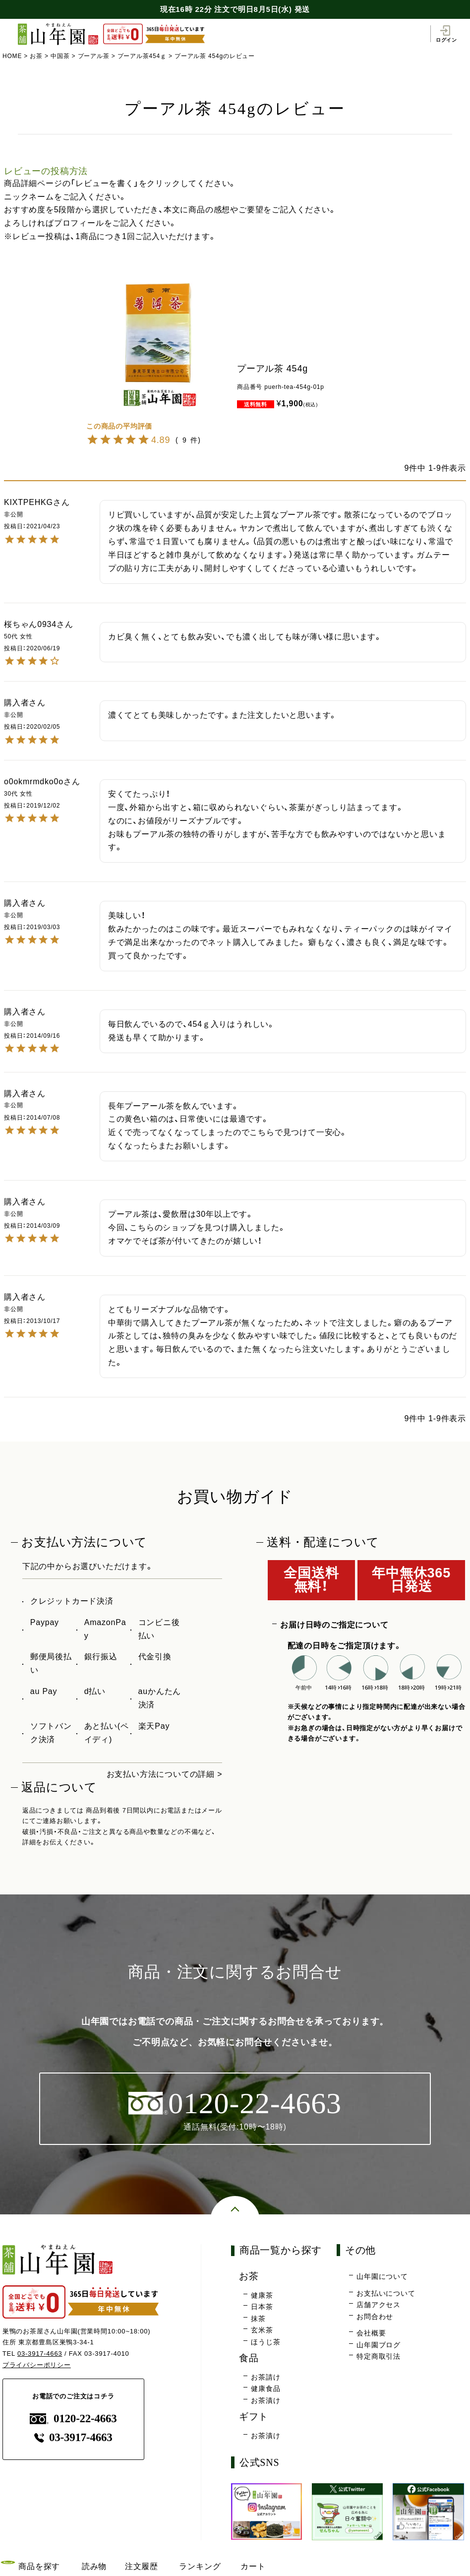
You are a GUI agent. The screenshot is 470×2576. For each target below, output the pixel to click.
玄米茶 (262, 2330)
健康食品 (265, 2388)
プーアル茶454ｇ (142, 56)
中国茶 (60, 56)
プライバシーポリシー (36, 2365)
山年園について (382, 2276)
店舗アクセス (378, 2305)
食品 (249, 2358)
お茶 (36, 56)
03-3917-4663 (39, 2353)
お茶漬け (265, 2400)
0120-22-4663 (73, 2418)
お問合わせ (374, 2317)
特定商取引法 (378, 2356)
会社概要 (371, 2333)
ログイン (446, 33)
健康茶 (262, 2295)
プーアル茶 (94, 56)
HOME (12, 56)
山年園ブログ (378, 2345)
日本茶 (262, 2307)
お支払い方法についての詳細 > (165, 1774)
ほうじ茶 (265, 2342)
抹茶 (258, 2319)
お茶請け (265, 2377)
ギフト (253, 2416)
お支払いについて (385, 2293)
